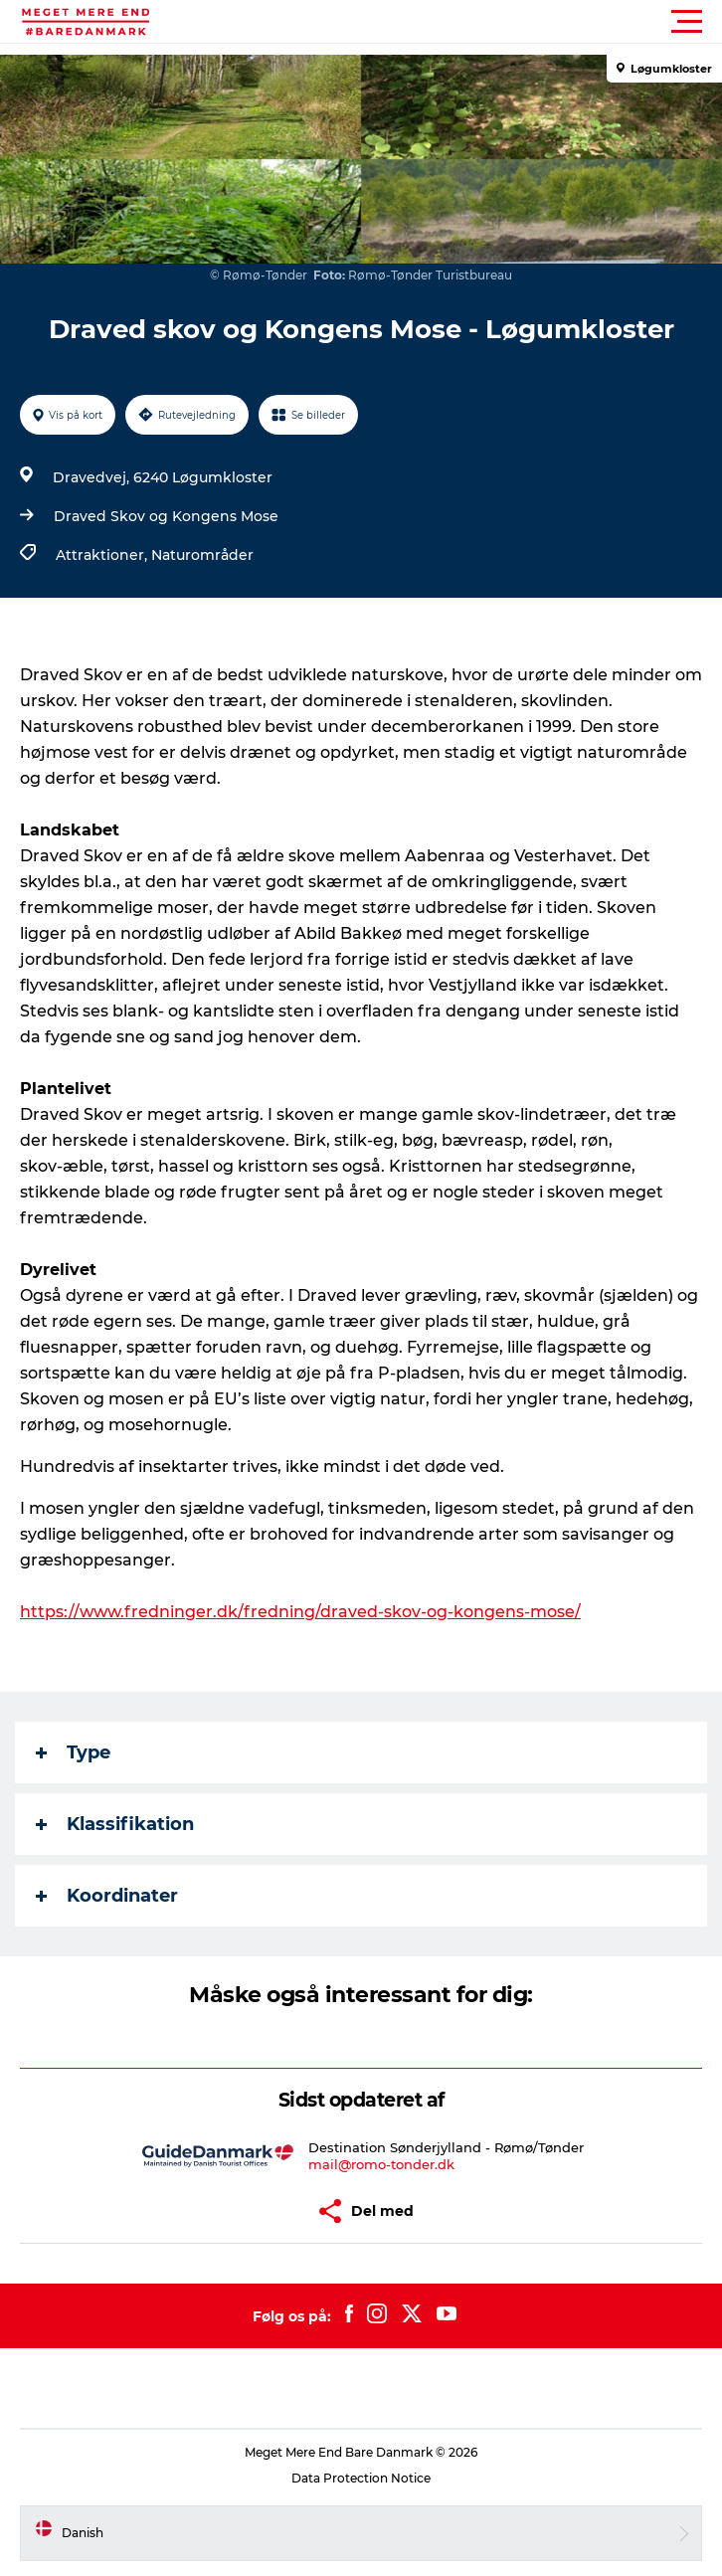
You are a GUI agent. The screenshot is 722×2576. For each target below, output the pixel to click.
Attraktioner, (103, 555)
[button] (450, 22)
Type (73, 1752)
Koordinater (107, 1896)
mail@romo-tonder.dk (381, 2164)
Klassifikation (115, 1824)
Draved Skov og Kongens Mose (166, 516)
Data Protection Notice (361, 2478)
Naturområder (202, 555)
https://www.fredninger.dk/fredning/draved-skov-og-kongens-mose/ (300, 1611)
